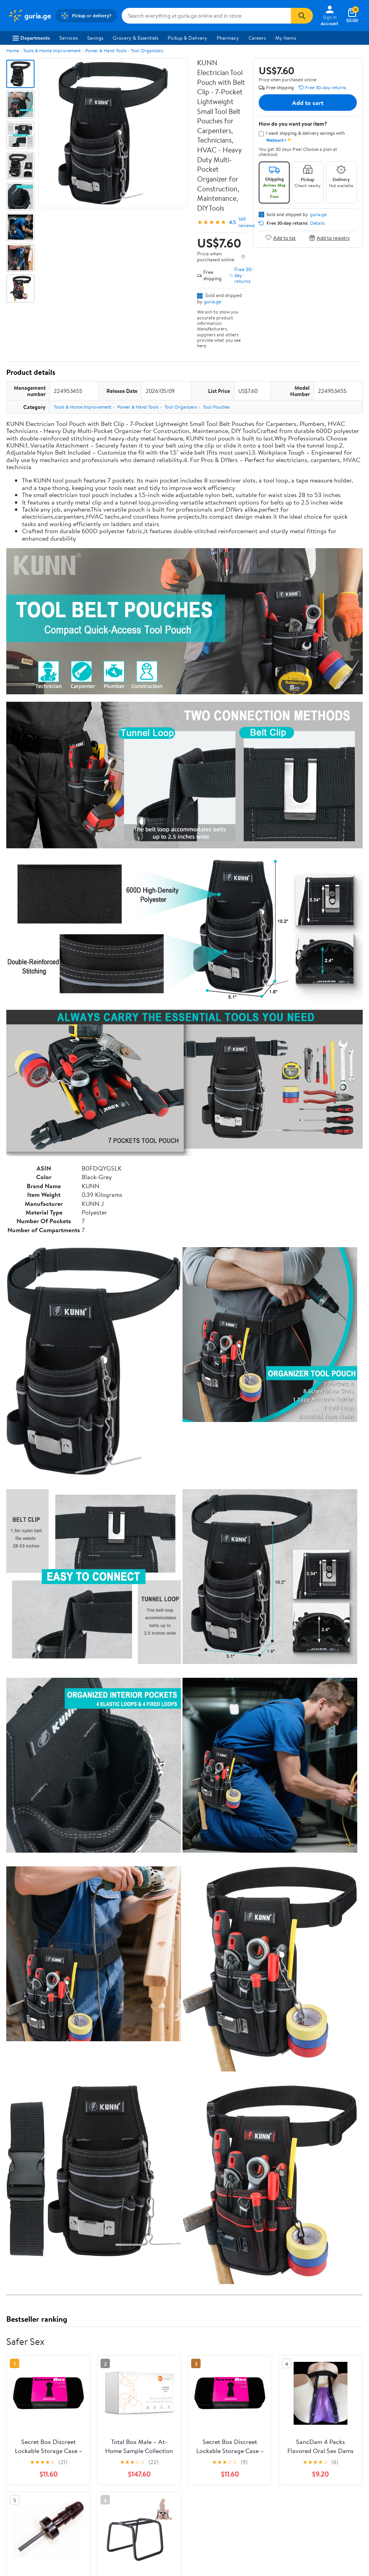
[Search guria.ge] (206, 16)
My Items (285, 37)
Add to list (280, 237)
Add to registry (329, 237)
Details (317, 223)
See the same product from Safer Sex (319, 2438)
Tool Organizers (147, 50)
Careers (257, 37)
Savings (95, 37)
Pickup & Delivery (187, 37)
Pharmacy (228, 37)
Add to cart (307, 102)
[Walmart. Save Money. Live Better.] (29, 16)
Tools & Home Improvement (52, 50)
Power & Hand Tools (105, 50)
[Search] (302, 16)
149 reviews (246, 222)
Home (12, 50)
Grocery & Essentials (135, 37)
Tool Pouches (216, 407)
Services (68, 37)
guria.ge (212, 301)
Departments (31, 37)
